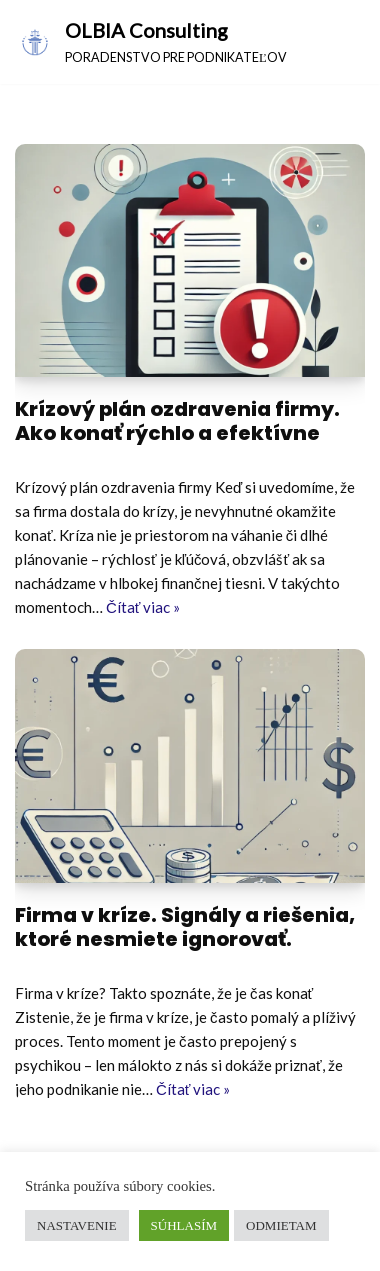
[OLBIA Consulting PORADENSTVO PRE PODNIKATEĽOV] (151, 42)
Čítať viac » (143, 607)
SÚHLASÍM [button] (184, 1225)
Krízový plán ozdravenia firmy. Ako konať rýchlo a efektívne (177, 421)
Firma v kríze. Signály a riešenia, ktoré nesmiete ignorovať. (185, 927)
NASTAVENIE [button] (77, 1225)
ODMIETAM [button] (281, 1225)
